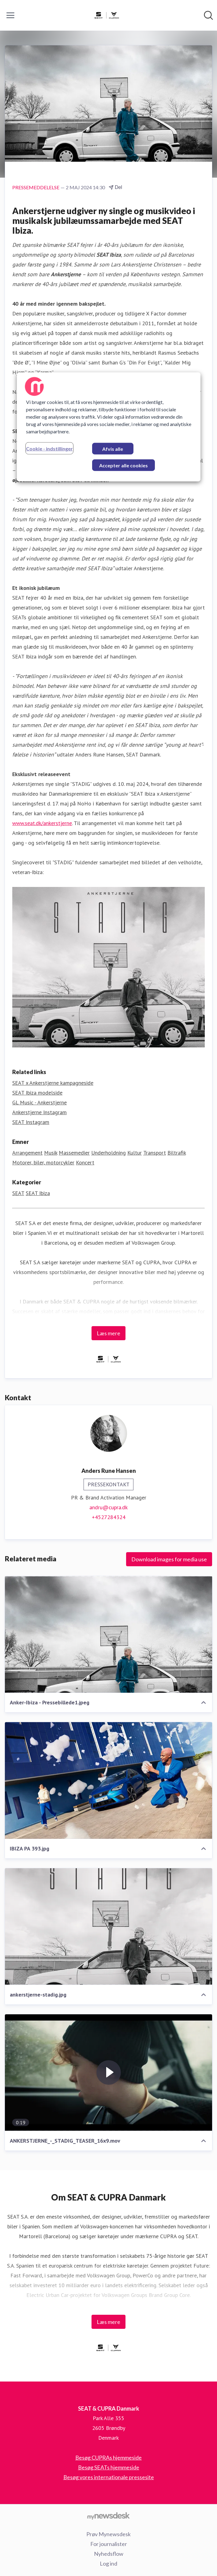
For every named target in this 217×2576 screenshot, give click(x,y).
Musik (50, 1152)
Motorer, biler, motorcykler (43, 1162)
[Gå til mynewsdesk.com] (108, 2516)
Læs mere (108, 1333)
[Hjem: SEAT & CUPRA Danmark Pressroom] (106, 15)
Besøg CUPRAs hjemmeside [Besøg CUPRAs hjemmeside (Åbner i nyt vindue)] (108, 2457)
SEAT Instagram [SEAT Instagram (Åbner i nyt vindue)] (30, 1122)
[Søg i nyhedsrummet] (208, 15)
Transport (154, 1152)
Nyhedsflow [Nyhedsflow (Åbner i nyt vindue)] (108, 2553)
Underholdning (108, 1152)
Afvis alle (112, 448)
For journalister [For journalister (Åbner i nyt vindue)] (108, 2543)
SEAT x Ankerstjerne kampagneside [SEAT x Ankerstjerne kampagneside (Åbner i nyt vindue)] (52, 1082)
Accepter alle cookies (123, 465)
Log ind (108, 2563)
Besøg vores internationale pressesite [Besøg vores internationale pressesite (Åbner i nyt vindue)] (108, 2477)
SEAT (18, 1193)
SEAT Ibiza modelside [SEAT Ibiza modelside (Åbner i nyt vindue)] (37, 1092)
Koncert (85, 1162)
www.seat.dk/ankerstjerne (42, 823)
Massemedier (74, 1152)
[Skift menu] (10, 15)
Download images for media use (169, 1559)
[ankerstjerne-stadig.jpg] (108, 1926)
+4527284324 (108, 1517)
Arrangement (27, 1152)
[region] (108, 426)
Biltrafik (176, 1152)
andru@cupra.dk (108, 1507)
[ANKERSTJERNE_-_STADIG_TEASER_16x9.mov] (108, 2072)
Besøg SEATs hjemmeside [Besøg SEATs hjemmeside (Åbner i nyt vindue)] (108, 2467)
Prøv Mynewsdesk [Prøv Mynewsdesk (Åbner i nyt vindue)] (108, 2534)
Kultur (134, 1152)
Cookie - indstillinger (49, 448)
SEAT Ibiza (38, 1193)
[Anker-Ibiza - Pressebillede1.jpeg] (108, 1634)
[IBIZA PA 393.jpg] (108, 1780)
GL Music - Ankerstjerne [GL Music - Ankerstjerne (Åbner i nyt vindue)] (39, 1102)
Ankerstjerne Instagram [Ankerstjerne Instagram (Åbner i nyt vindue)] (39, 1112)
